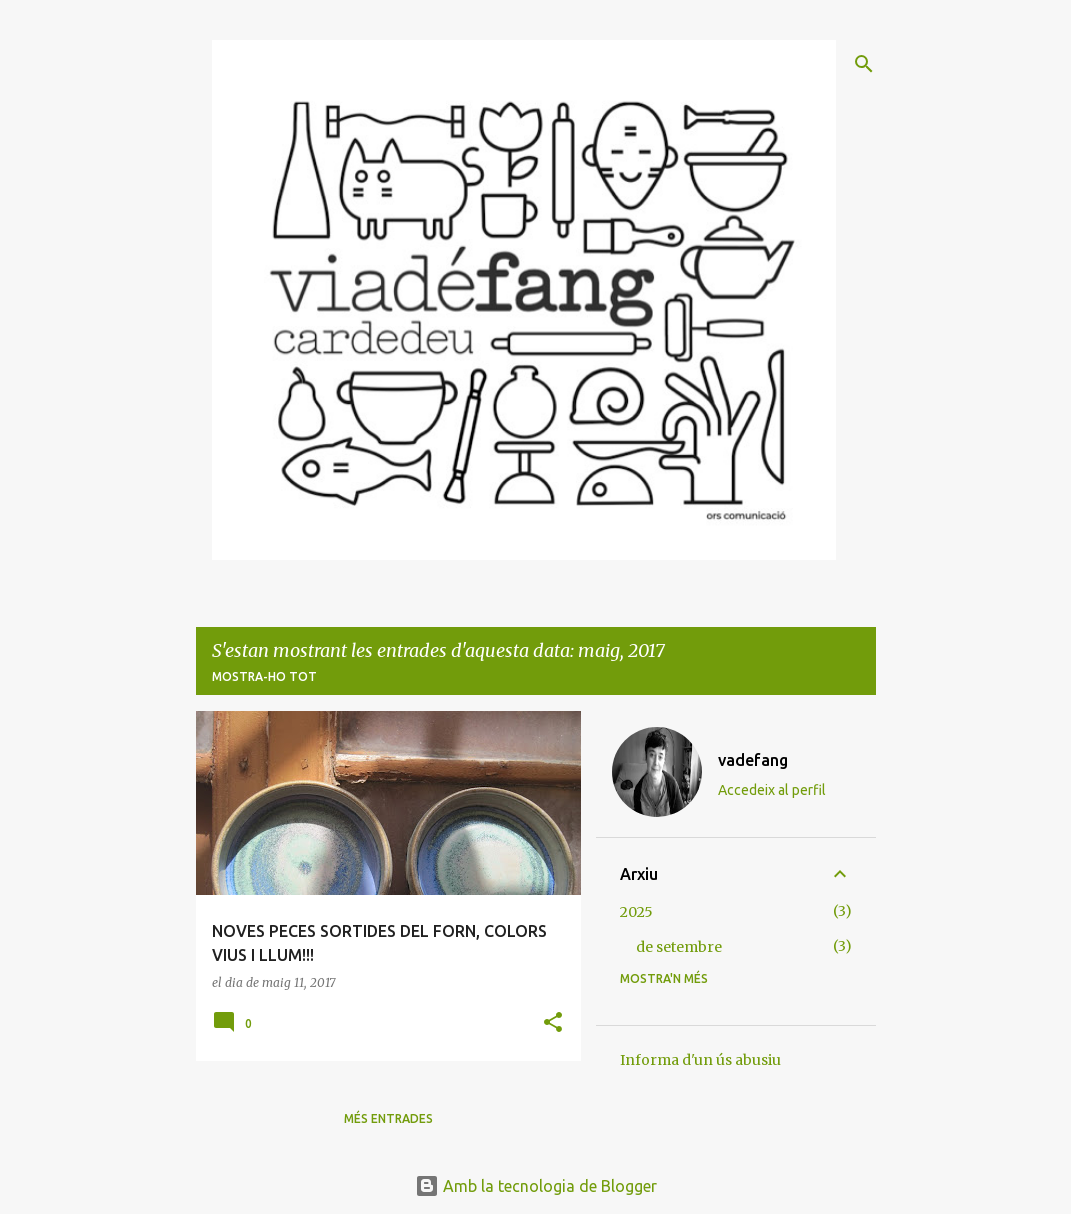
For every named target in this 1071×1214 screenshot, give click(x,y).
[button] (553, 1023)
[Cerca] (864, 64)
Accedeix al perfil (772, 790)
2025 (636, 912)
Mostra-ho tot (264, 676)
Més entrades (388, 1118)
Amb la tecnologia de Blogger (536, 1186)
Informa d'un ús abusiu (700, 1060)
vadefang (753, 760)
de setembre (679, 947)
